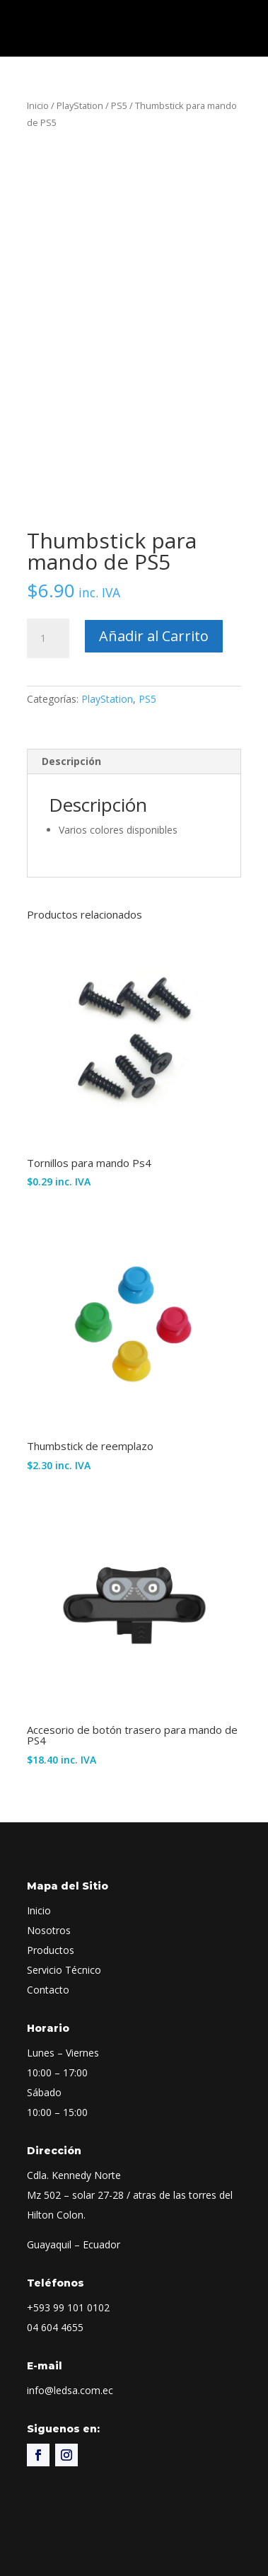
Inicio (38, 105)
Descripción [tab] (71, 761)
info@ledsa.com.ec (70, 2390)
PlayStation (80, 105)
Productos (50, 1950)
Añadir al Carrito (154, 635)
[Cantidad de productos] (48, 638)
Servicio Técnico (64, 1970)
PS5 (119, 105)
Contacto (48, 1989)
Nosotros (49, 1930)
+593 (68, 2307)
